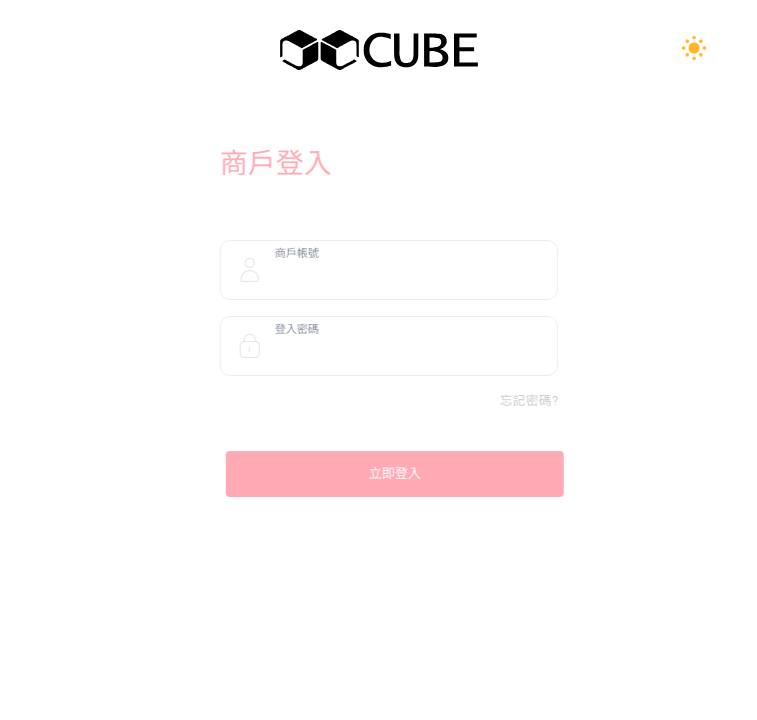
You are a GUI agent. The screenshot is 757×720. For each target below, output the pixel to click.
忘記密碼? (538, 400)
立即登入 (404, 473)
